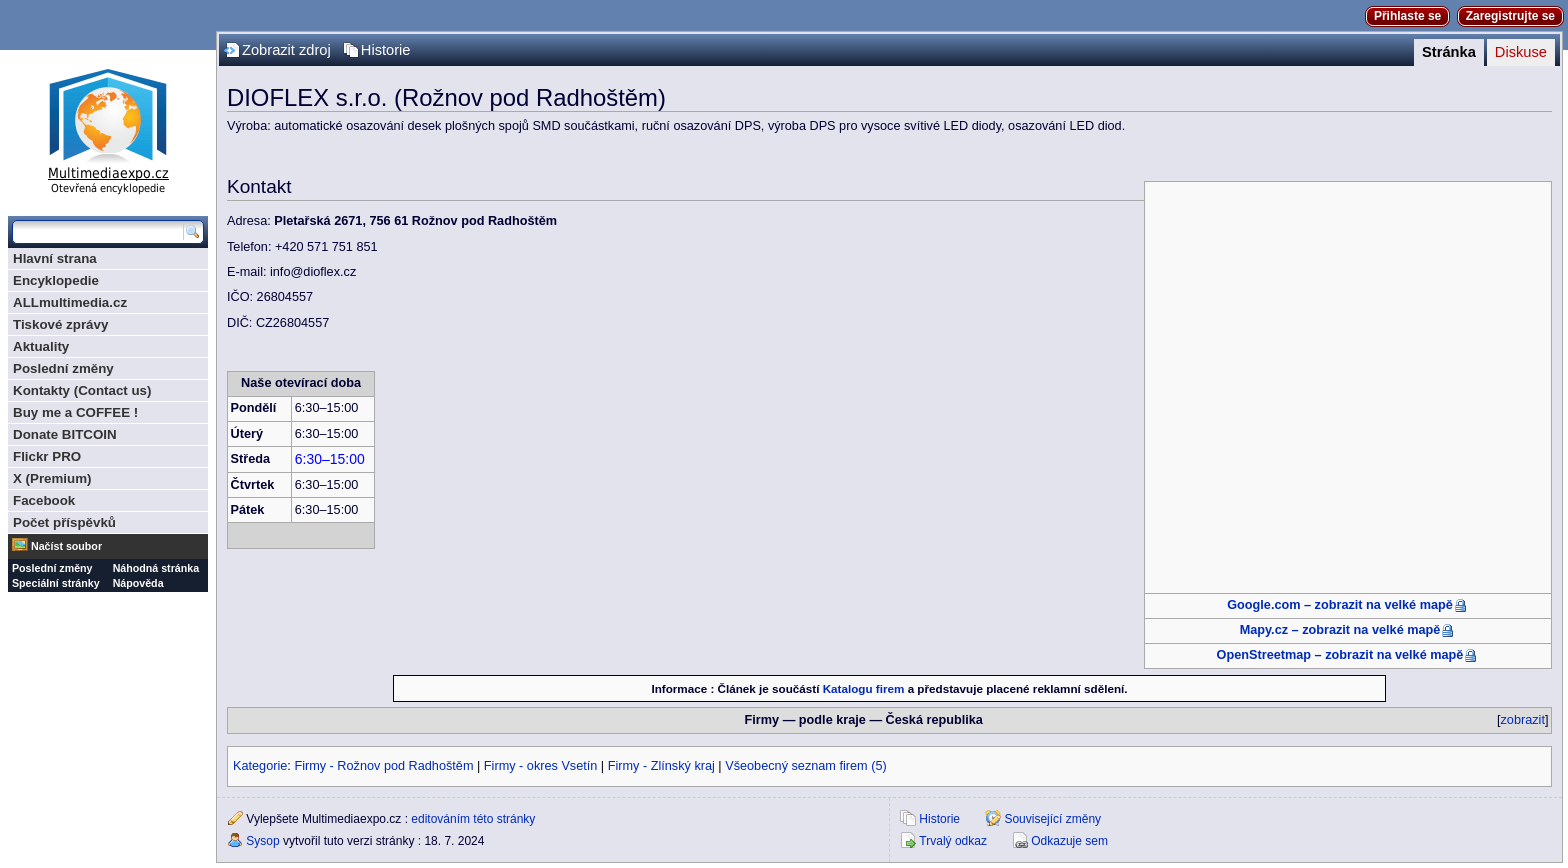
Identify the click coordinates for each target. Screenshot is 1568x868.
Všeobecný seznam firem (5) (805, 766)
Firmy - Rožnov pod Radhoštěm (383, 766)
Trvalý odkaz (953, 841)
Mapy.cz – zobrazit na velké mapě (1340, 630)
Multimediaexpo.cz (108, 128)
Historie (386, 50)
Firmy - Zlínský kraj (661, 766)
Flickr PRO (47, 456)
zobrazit (1523, 720)
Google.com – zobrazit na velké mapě (1340, 605)
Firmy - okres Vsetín (541, 766)
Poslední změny (63, 368)
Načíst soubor (66, 546)
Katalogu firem (864, 688)
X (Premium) (52, 478)
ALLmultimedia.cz (70, 302)
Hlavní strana (55, 258)
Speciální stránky (56, 583)
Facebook (44, 500)
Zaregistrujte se (1510, 16)
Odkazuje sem (1069, 841)
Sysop (262, 841)
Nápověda (138, 583)
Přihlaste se (1407, 16)
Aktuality (41, 346)
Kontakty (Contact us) (82, 390)
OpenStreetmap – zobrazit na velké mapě (1340, 655)
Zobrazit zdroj (286, 50)
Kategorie (260, 766)
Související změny (1052, 819)
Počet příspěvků (64, 522)
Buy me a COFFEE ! (75, 412)
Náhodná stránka (156, 568)
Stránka (1449, 52)
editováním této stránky (473, 819)
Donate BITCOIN (65, 434)
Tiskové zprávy (60, 324)
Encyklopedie (56, 280)
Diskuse (1521, 52)
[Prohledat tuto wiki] (98, 232)
